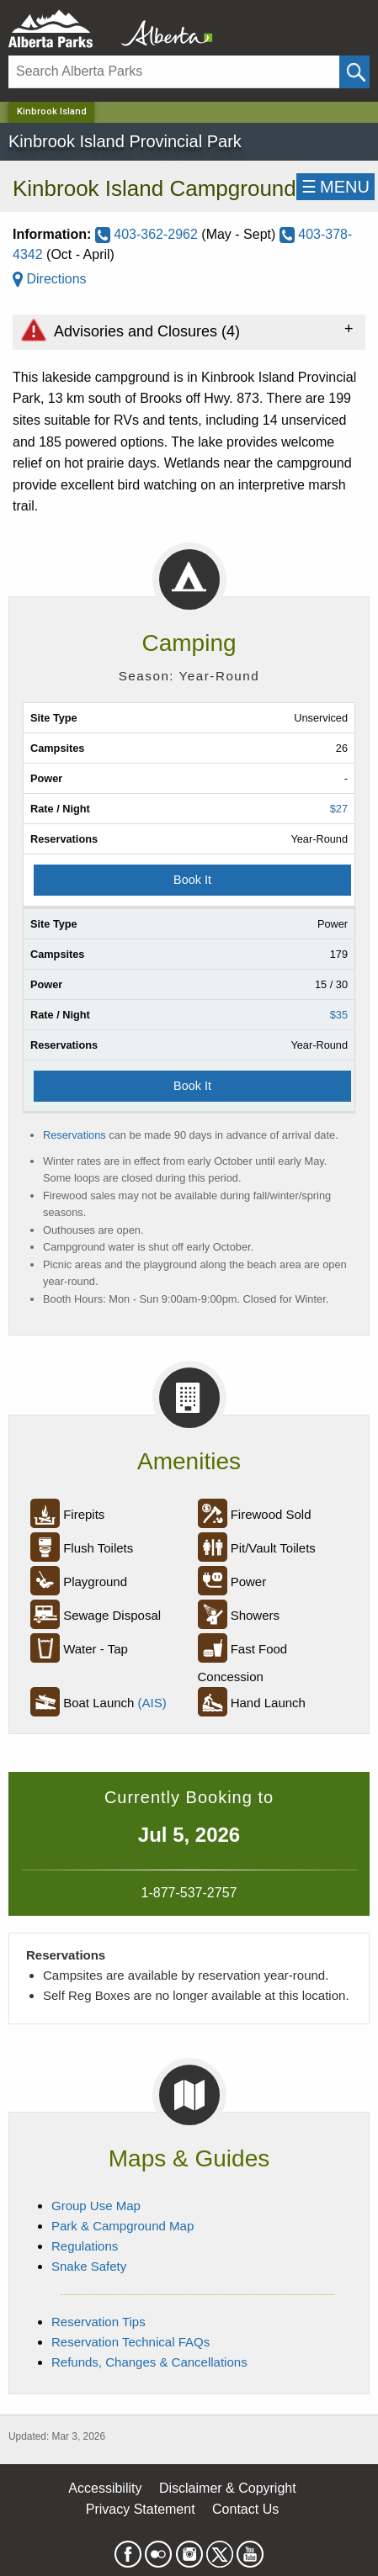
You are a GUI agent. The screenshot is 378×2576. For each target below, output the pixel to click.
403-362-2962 (148, 234)
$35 (339, 1014)
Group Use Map (96, 2205)
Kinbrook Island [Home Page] (52, 111)
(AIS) (152, 1702)
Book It (192, 879)
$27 (339, 808)
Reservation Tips (98, 2321)
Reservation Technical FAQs (130, 2342)
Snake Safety (88, 2266)
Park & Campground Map (122, 2226)
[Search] (173, 72)
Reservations (74, 1135)
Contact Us (245, 2509)
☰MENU (335, 186)
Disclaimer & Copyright (227, 2488)
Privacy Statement (140, 2509)
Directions (50, 279)
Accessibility (104, 2488)
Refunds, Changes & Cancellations (149, 2362)
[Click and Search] (354, 72)
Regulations (84, 2246)
